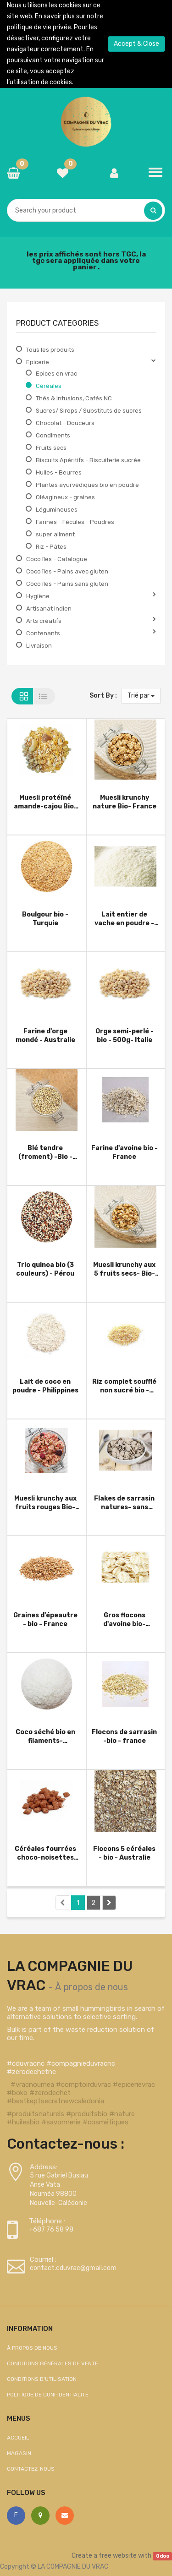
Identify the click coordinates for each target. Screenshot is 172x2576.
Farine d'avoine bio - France (124, 1152)
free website (118, 2556)
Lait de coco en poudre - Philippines (45, 1386)
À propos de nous (91, 1987)
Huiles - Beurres (59, 472)
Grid (22, 696)
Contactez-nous (31, 2469)
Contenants (43, 633)
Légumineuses (57, 509)
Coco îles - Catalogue (56, 559)
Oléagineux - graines (65, 497)
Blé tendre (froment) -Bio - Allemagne (45, 1152)
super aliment (55, 534)
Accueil (18, 2437)
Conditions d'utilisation (42, 2379)
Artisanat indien (49, 608)
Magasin (19, 2453)
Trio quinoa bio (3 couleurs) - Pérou (45, 1269)
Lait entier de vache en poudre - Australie (124, 919)
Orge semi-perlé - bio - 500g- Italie (124, 1035)
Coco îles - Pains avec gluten (67, 571)
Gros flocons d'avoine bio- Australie (124, 1619)
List (44, 696)
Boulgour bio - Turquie (45, 919)
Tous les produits (50, 349)
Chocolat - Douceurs (65, 423)
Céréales (48, 385)
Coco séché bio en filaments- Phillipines (45, 1736)
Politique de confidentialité (48, 2394)
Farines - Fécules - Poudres (75, 521)
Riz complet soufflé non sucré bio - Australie (124, 1386)
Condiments (53, 435)
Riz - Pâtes (51, 546)
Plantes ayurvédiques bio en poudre (87, 484)
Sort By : (103, 695)
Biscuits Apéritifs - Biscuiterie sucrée (88, 460)
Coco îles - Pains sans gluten (67, 583)
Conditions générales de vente (52, 2363)
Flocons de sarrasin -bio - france (124, 1736)
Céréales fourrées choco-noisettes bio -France (45, 1853)
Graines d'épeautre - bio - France (45, 1619)
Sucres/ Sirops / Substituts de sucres (89, 410)
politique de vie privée (39, 27)
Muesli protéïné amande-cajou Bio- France (45, 802)
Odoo (162, 2556)
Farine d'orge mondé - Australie (45, 1035)
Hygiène (38, 596)
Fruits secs (51, 447)
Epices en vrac (56, 373)
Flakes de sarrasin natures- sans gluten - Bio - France (124, 1503)
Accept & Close (136, 44)
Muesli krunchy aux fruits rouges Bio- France (45, 1503)
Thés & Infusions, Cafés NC (74, 398)
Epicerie (37, 362)
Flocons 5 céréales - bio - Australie (124, 1853)
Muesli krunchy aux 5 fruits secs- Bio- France (124, 1269)
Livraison (39, 645)
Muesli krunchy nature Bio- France (124, 802)
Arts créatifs (43, 620)
